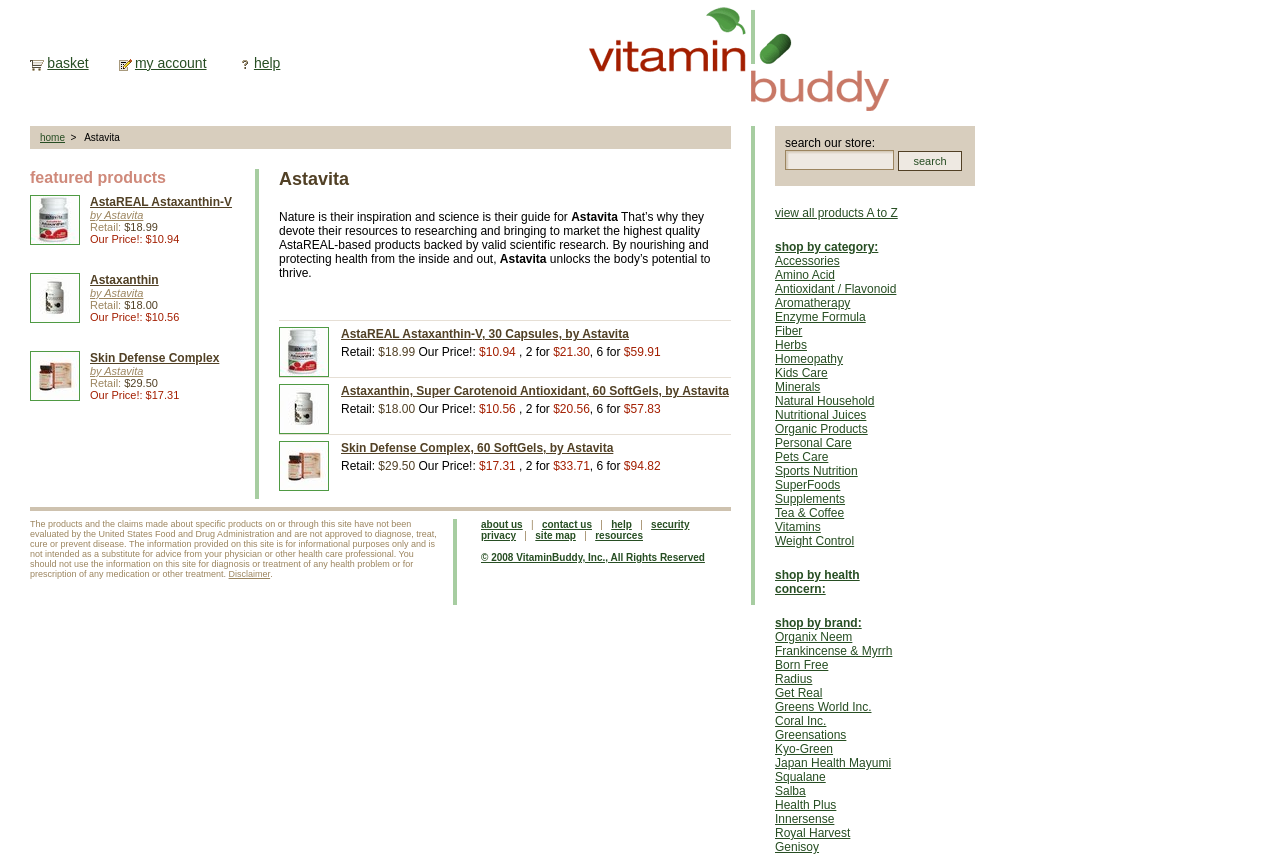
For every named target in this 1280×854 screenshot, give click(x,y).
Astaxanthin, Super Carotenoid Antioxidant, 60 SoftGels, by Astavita (535, 391)
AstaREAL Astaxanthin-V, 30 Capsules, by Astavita (485, 334)
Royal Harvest (812, 833)
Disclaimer (250, 574)
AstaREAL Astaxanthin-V (161, 202)
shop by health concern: (817, 582)
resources (619, 535)
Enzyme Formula (820, 317)
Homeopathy (809, 359)
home (52, 137)
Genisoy (797, 847)
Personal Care (813, 443)
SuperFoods (807, 485)
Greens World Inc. (823, 707)
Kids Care (801, 373)
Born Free (801, 665)
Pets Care (801, 457)
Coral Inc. (800, 721)
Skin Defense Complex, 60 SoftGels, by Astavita (477, 448)
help (267, 63)
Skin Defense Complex (154, 358)
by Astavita (116, 215)
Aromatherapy (812, 303)
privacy (498, 535)
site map (555, 535)
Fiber (788, 331)
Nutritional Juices (820, 415)
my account (171, 63)
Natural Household (824, 401)
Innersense (804, 819)
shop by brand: (818, 623)
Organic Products (821, 429)
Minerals (797, 387)
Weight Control (814, 541)
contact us (567, 524)
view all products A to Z (836, 213)
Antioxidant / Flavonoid (835, 289)
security (670, 524)
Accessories (807, 261)
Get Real (798, 693)
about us (502, 524)
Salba (790, 791)
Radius (793, 679)
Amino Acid (805, 275)
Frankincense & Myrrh (833, 651)
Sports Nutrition (816, 471)
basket (67, 63)
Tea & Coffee (809, 513)
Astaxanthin (124, 280)
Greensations (810, 735)
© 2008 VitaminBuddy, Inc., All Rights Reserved (593, 557)
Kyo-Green (804, 749)
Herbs (791, 345)
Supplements (810, 499)
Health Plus (805, 805)
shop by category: (826, 247)
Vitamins (798, 527)
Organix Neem (813, 637)
